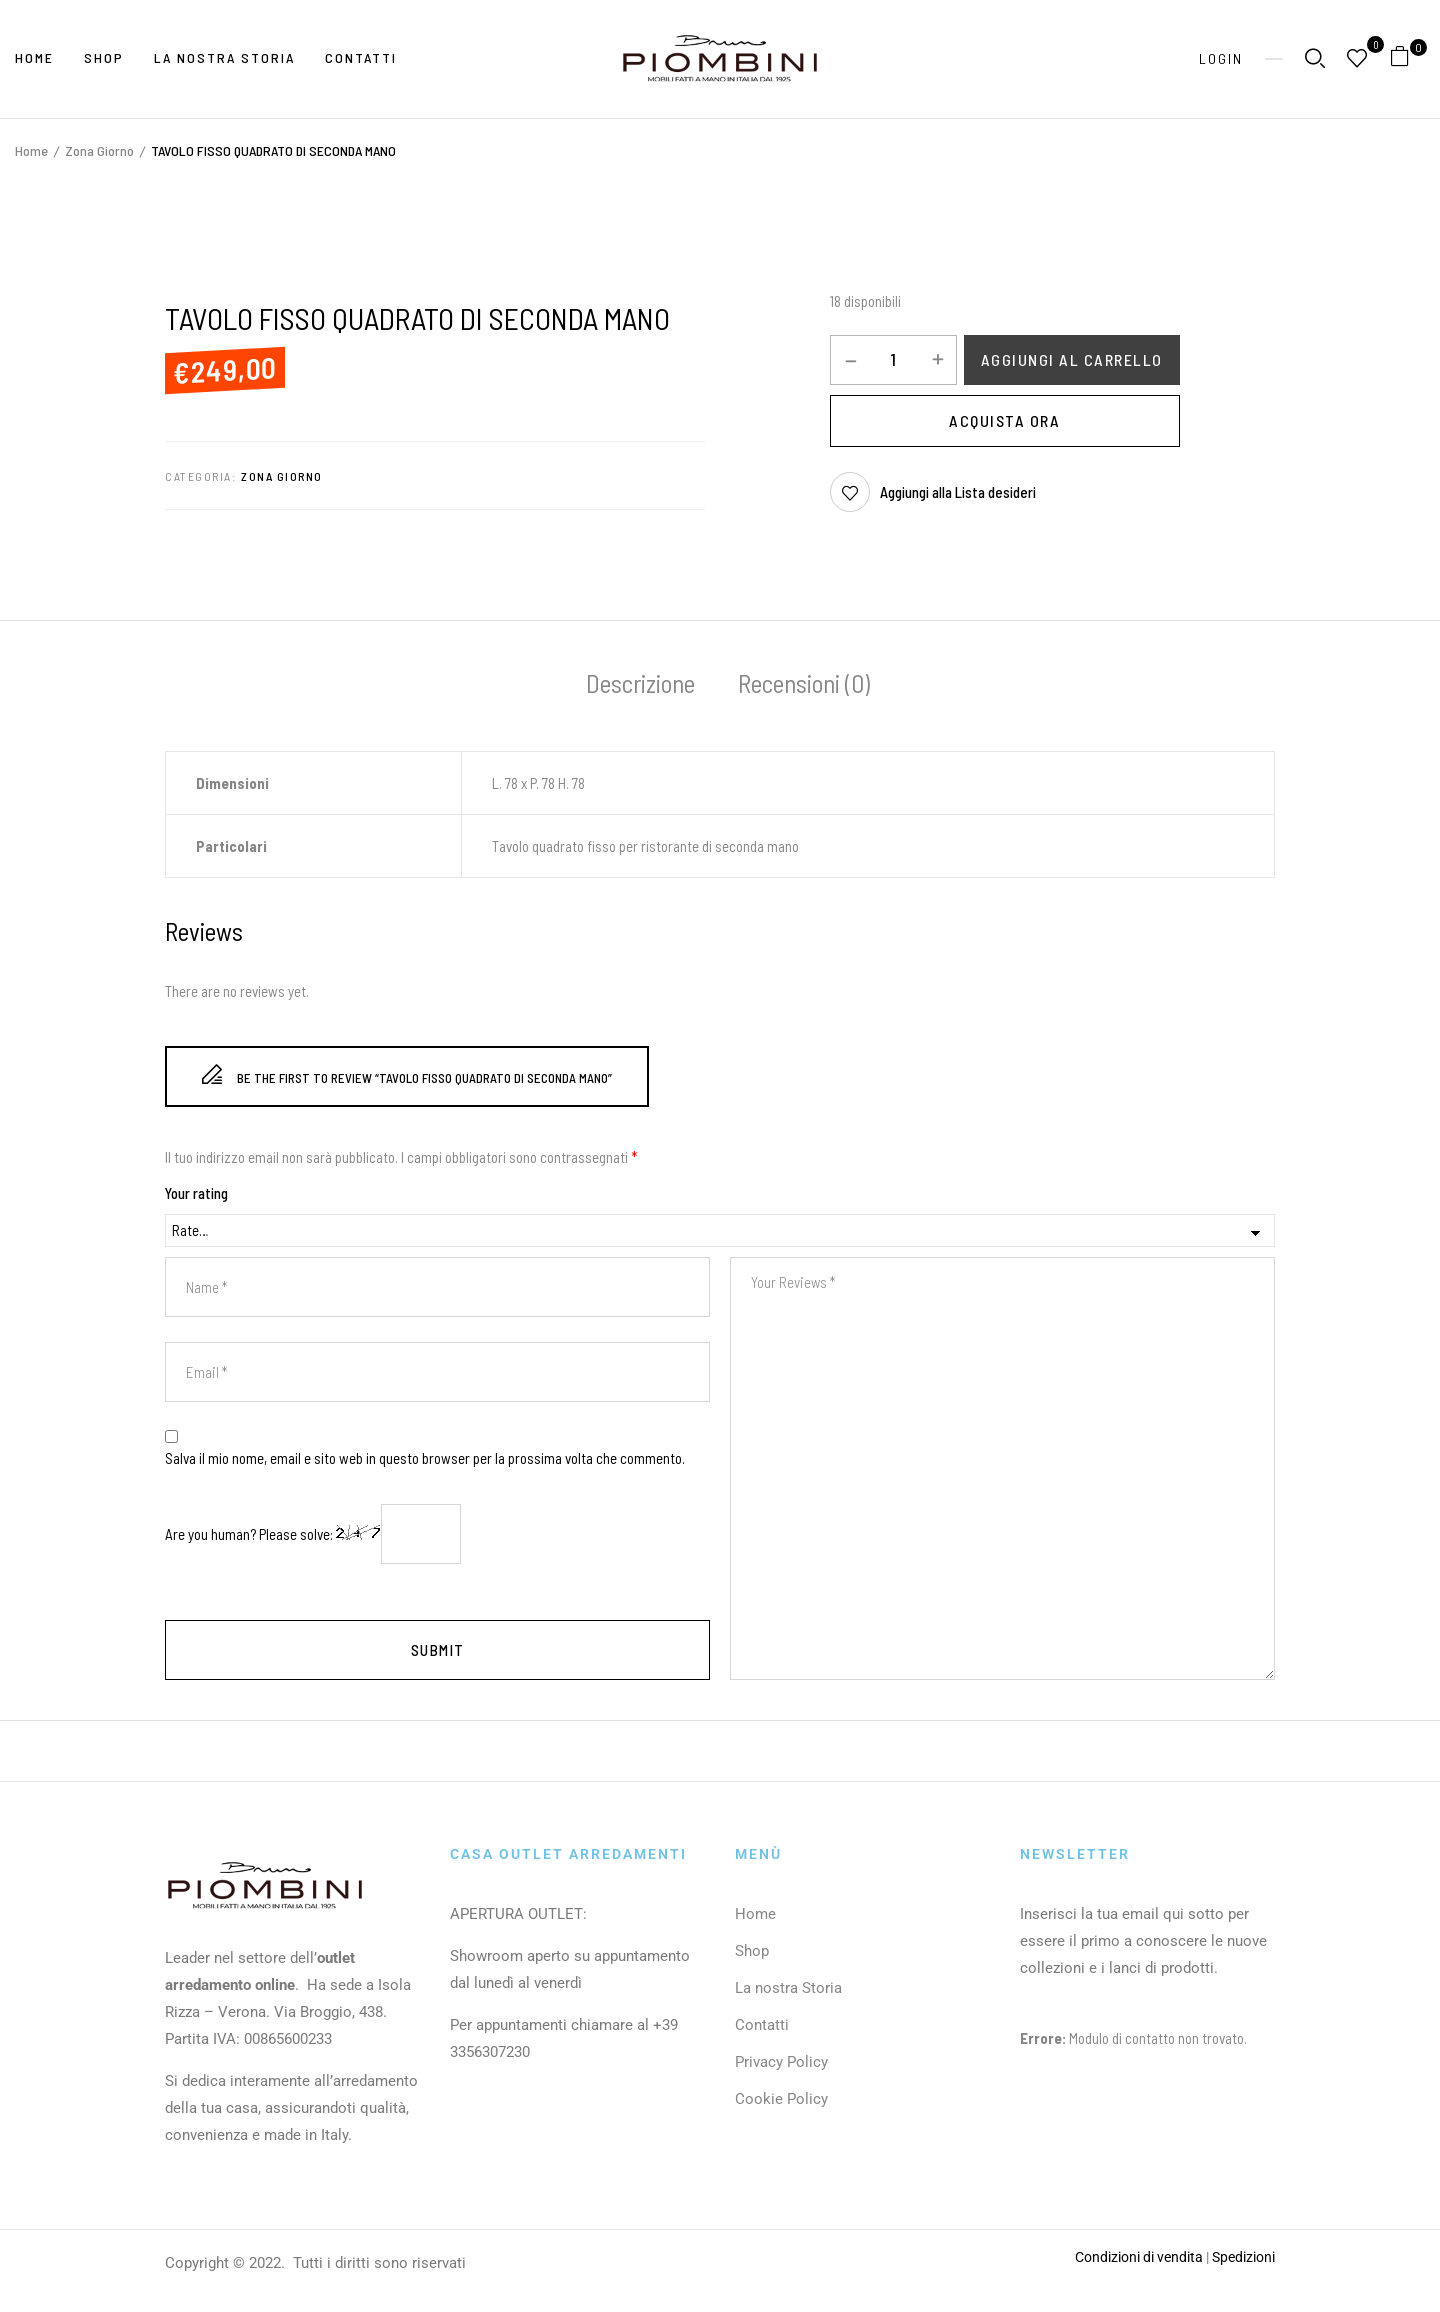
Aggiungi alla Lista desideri (958, 492)
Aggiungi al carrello (1072, 359)
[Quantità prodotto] (893, 359)
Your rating (196, 1193)
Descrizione (640, 683)
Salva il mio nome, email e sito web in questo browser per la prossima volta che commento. (425, 1458)
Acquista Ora (1004, 420)
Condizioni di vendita (1139, 2257)
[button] (1407, 59)
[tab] (640, 686)
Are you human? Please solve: (313, 1534)
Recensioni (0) (804, 683)
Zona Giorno (99, 150)
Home (31, 150)
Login (1221, 58)
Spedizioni (1243, 2257)
